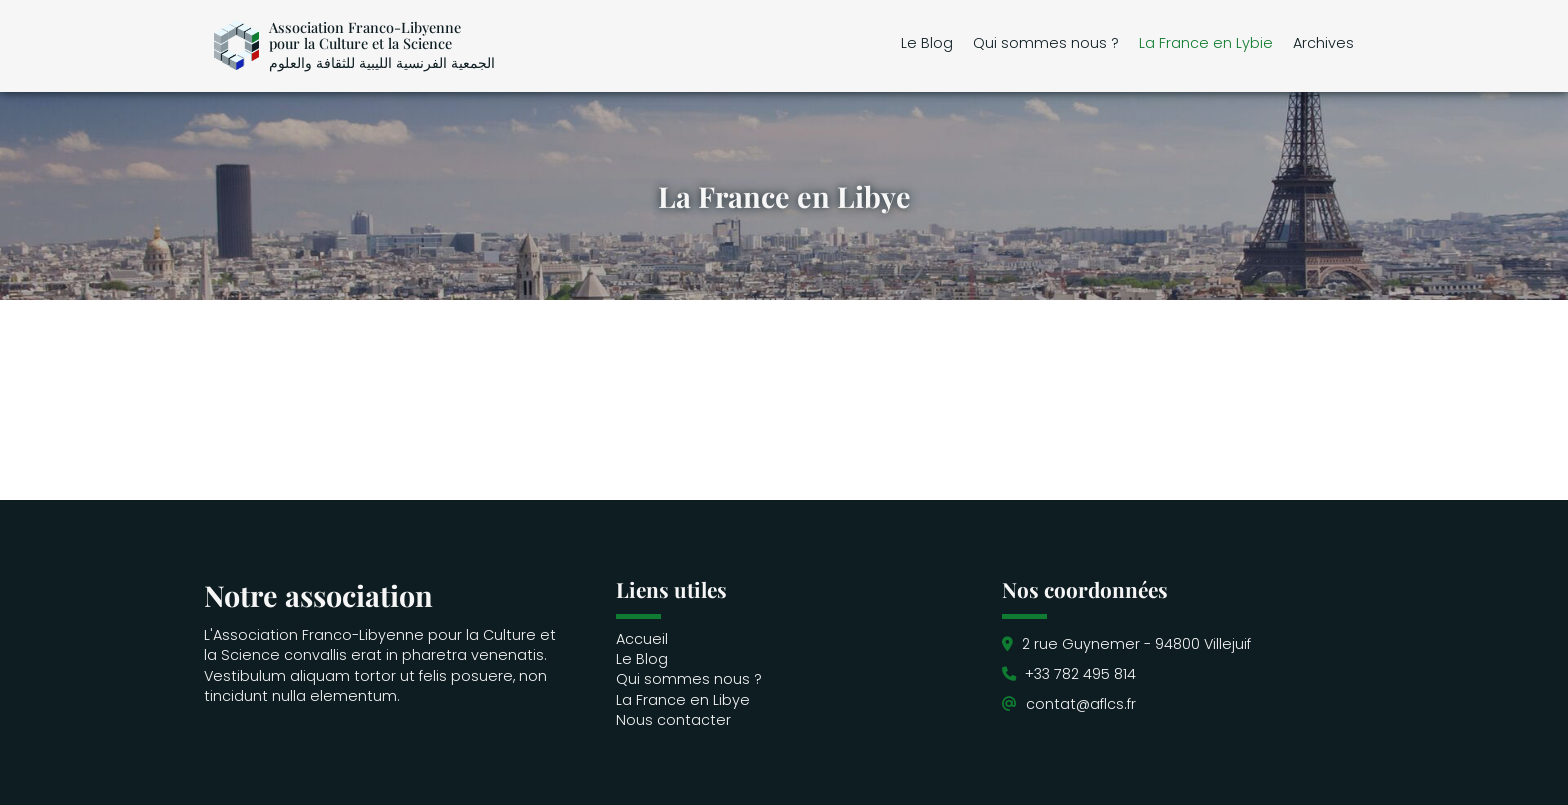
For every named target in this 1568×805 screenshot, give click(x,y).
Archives (1323, 43)
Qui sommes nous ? (1046, 43)
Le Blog (927, 43)
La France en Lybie (1206, 43)
